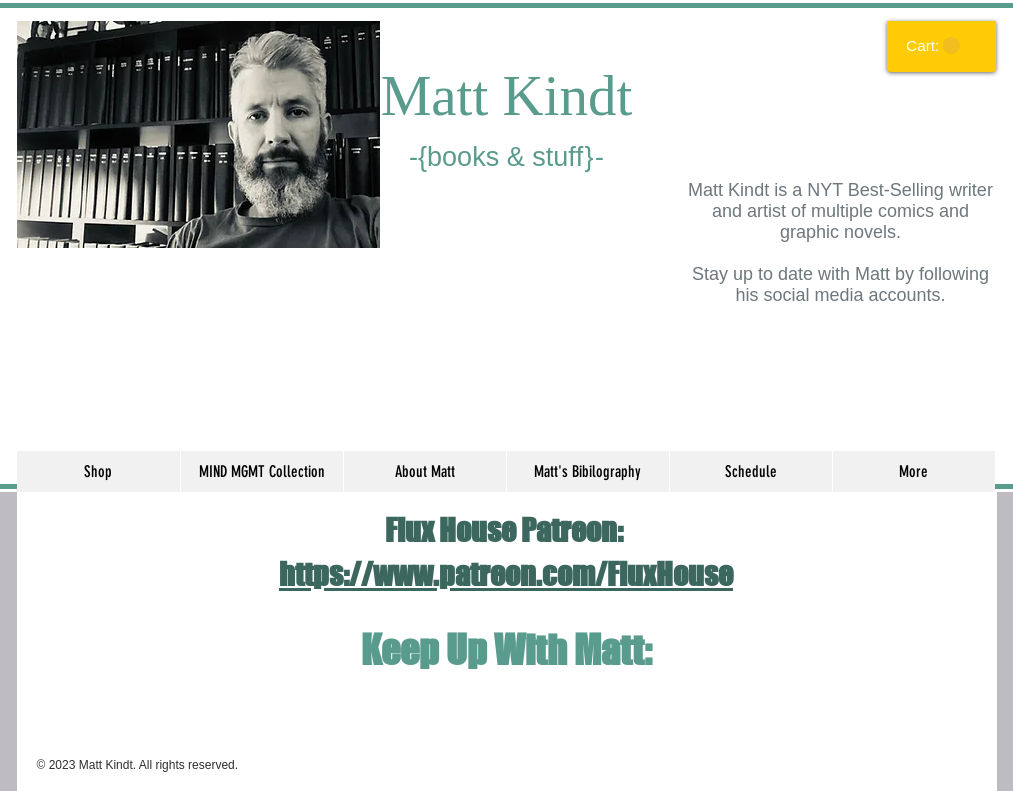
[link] (933, 46)
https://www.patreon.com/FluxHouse (506, 574)
